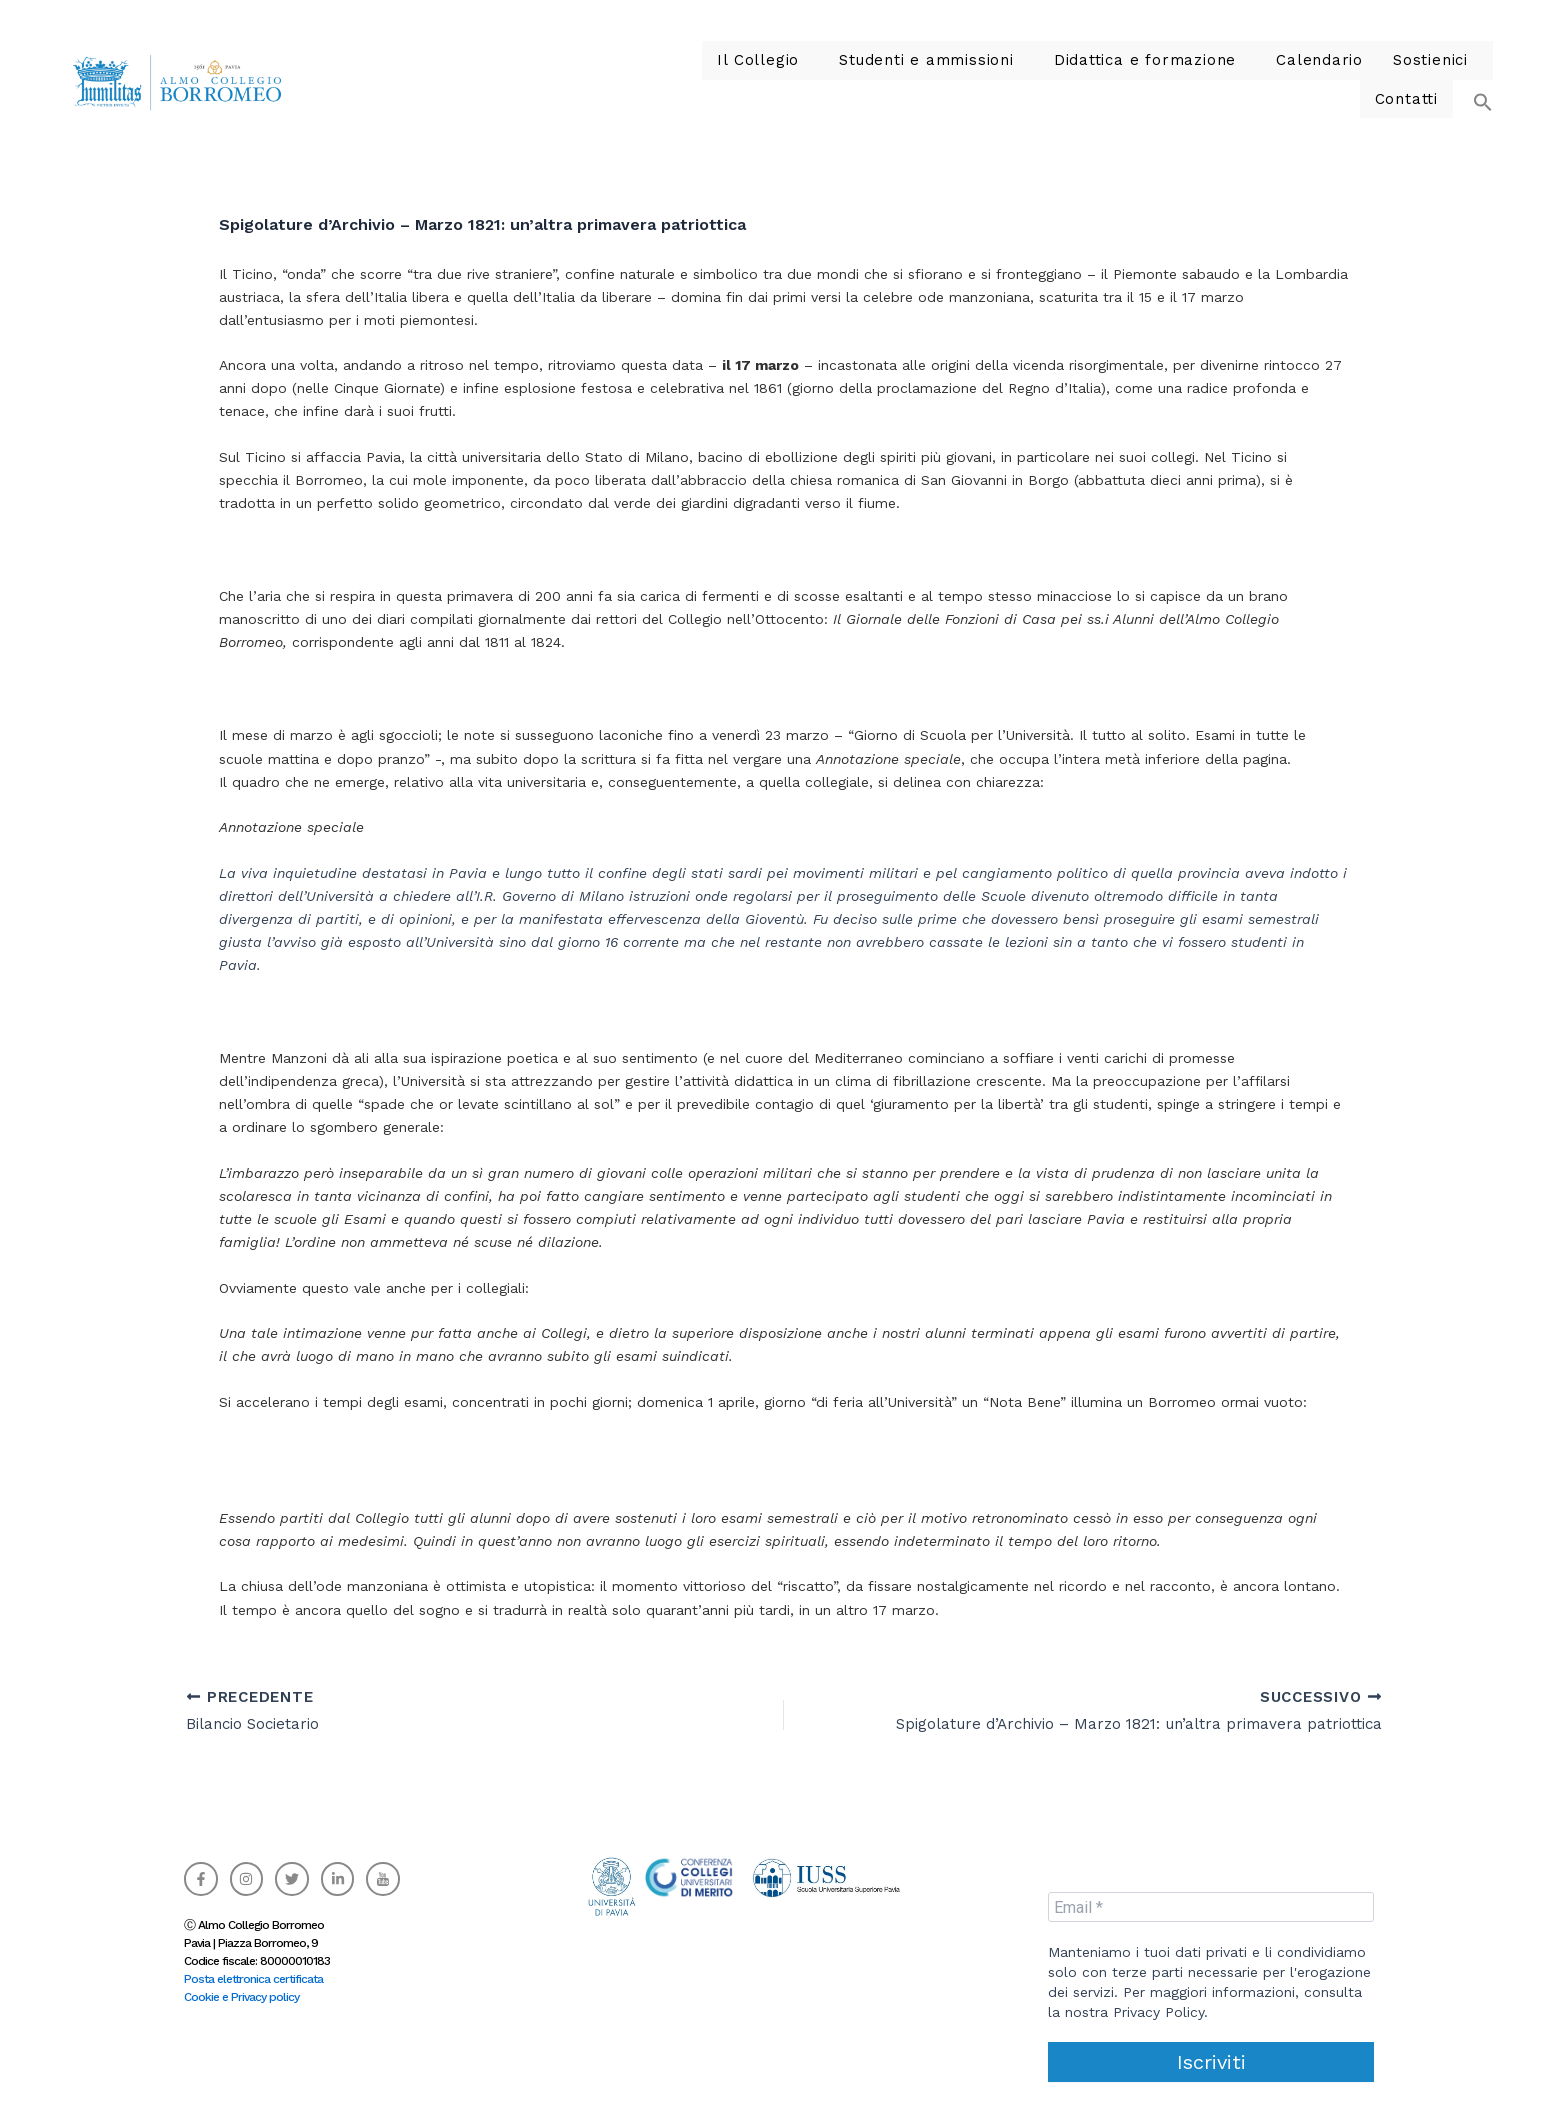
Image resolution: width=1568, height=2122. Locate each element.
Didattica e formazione (1042, 80)
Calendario (1204, 80)
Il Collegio (685, 80)
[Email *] (1211, 1907)
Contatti (1409, 80)
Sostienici (1307, 80)
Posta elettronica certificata (253, 1979)
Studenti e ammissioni (841, 80)
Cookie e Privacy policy (241, 1997)
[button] (690, 80)
